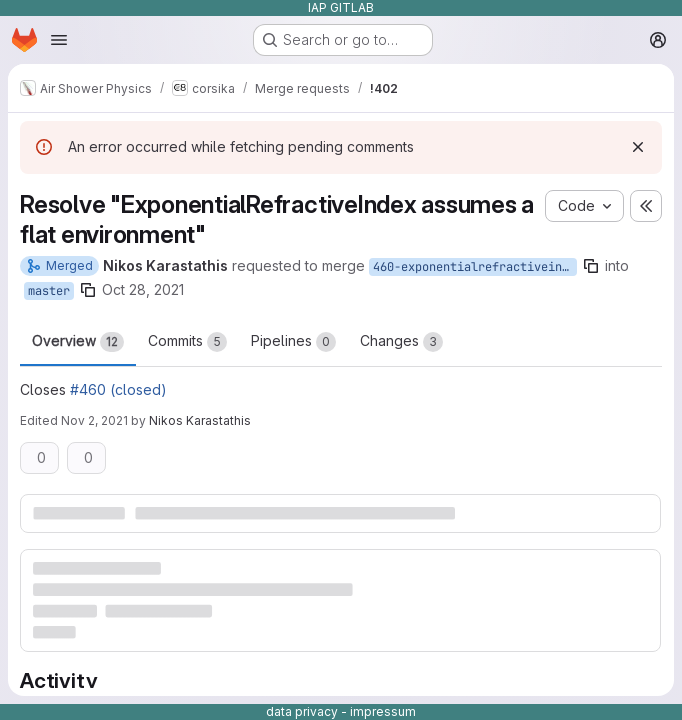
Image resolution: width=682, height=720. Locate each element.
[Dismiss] (638, 147)
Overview (78, 342)
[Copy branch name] (591, 266)
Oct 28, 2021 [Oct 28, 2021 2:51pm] (143, 289)
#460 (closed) (118, 389)
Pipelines (293, 342)
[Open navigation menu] (59, 40)
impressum (383, 711)
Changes (401, 342)
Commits (187, 342)
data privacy (302, 711)
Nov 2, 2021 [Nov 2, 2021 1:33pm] (94, 420)
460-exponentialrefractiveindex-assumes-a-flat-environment (475, 267)
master (49, 291)
